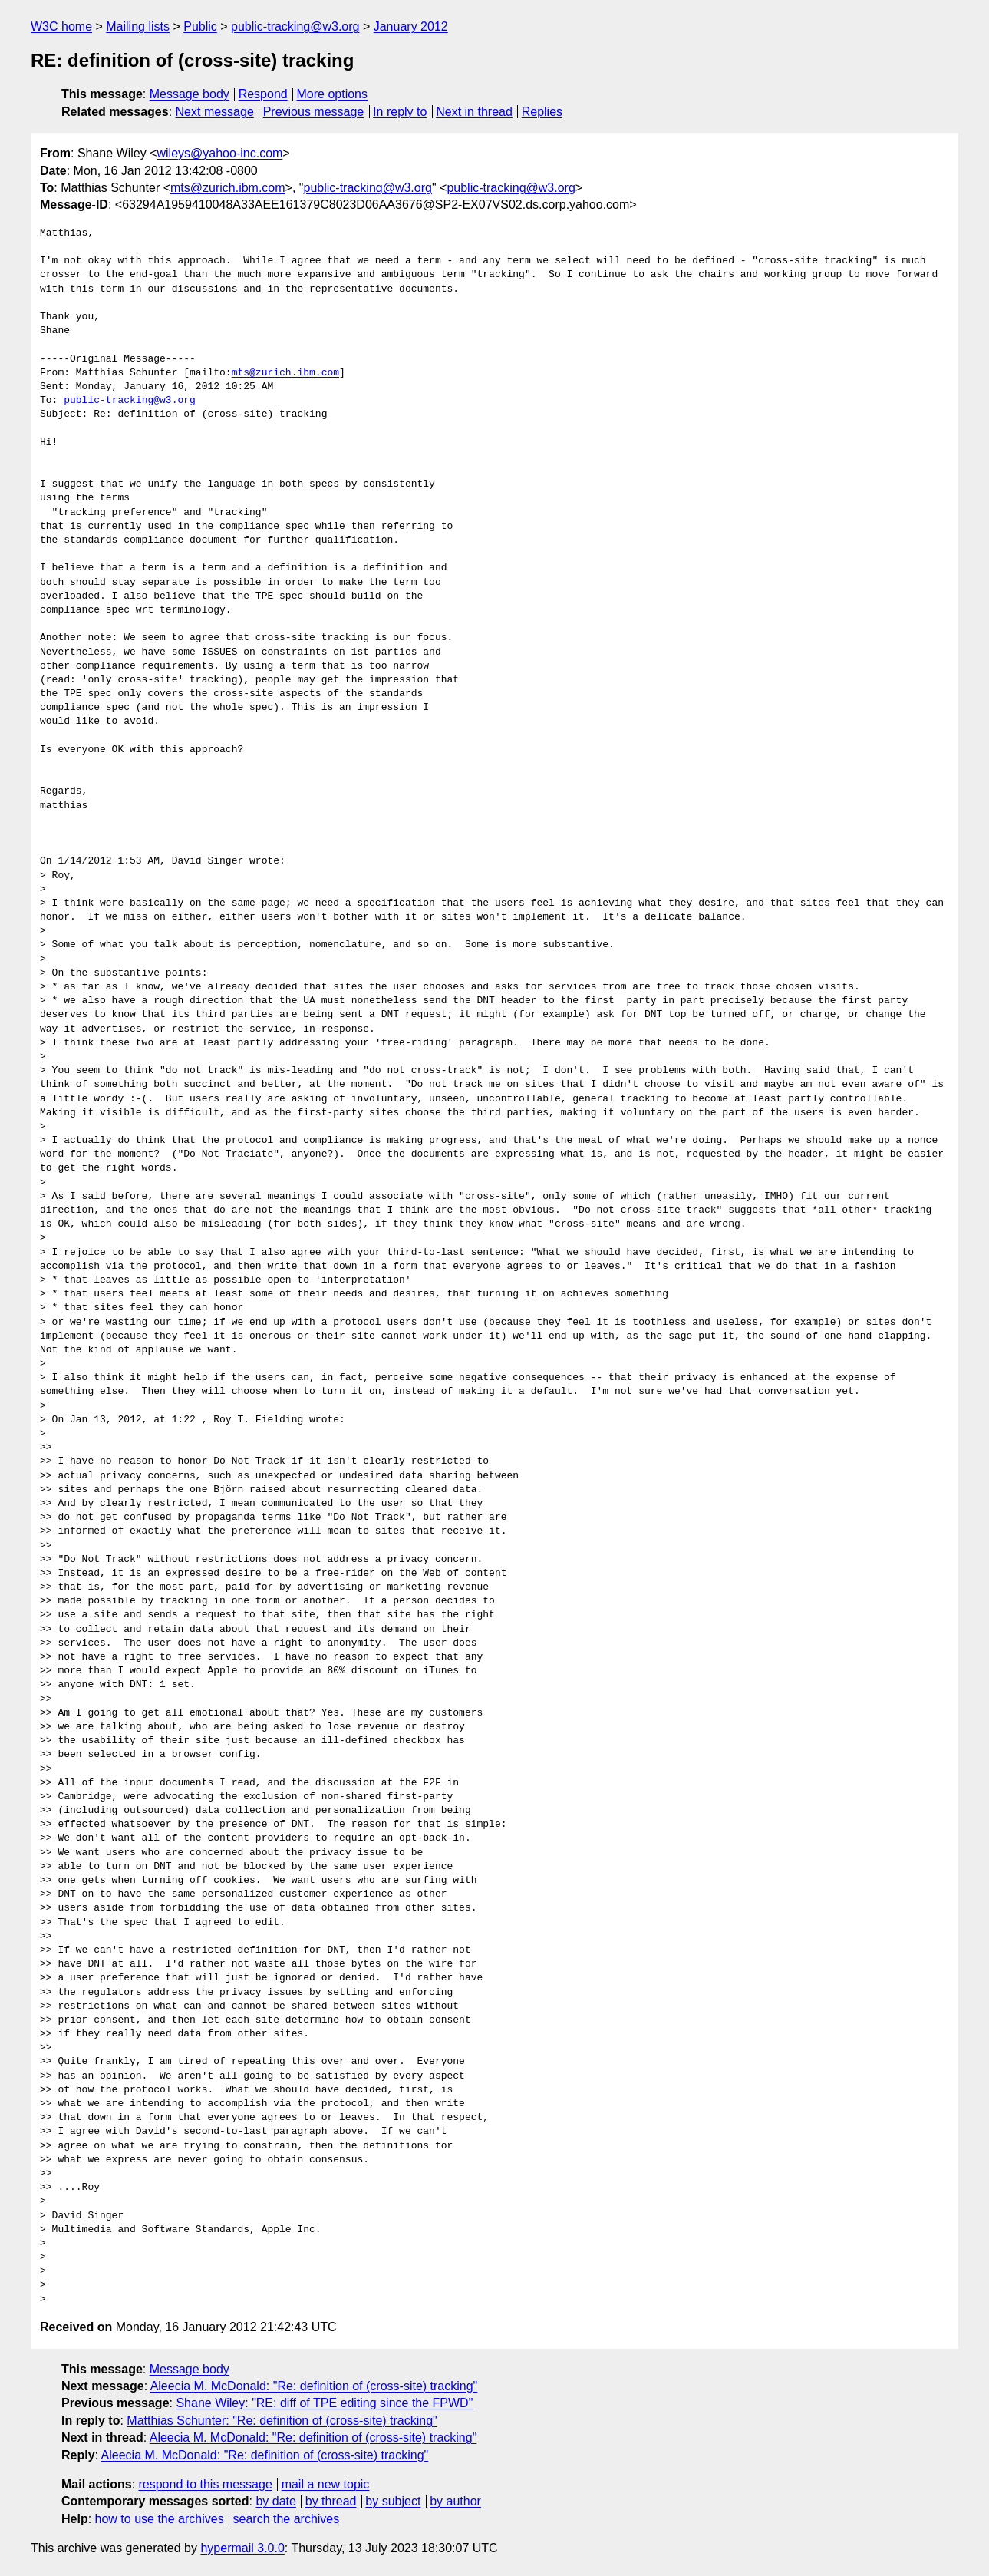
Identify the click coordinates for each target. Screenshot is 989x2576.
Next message (215, 111)
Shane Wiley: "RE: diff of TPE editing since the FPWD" (324, 2402)
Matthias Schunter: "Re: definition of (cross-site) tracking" (282, 2420)
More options (332, 94)
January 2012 (411, 26)
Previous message (313, 111)
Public (200, 26)
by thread (331, 2501)
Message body (189, 94)
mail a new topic (326, 2484)
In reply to (400, 111)
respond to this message (205, 2484)
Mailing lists (138, 26)
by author (455, 2501)
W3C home (61, 26)
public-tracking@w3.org (295, 26)
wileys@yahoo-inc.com (220, 153)
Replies (542, 111)
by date (275, 2501)
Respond (263, 94)
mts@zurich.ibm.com (227, 187)
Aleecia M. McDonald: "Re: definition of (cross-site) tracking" (314, 2386)
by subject (392, 2501)
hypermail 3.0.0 (242, 2548)
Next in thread (474, 111)
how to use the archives (159, 2518)
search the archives (286, 2518)
